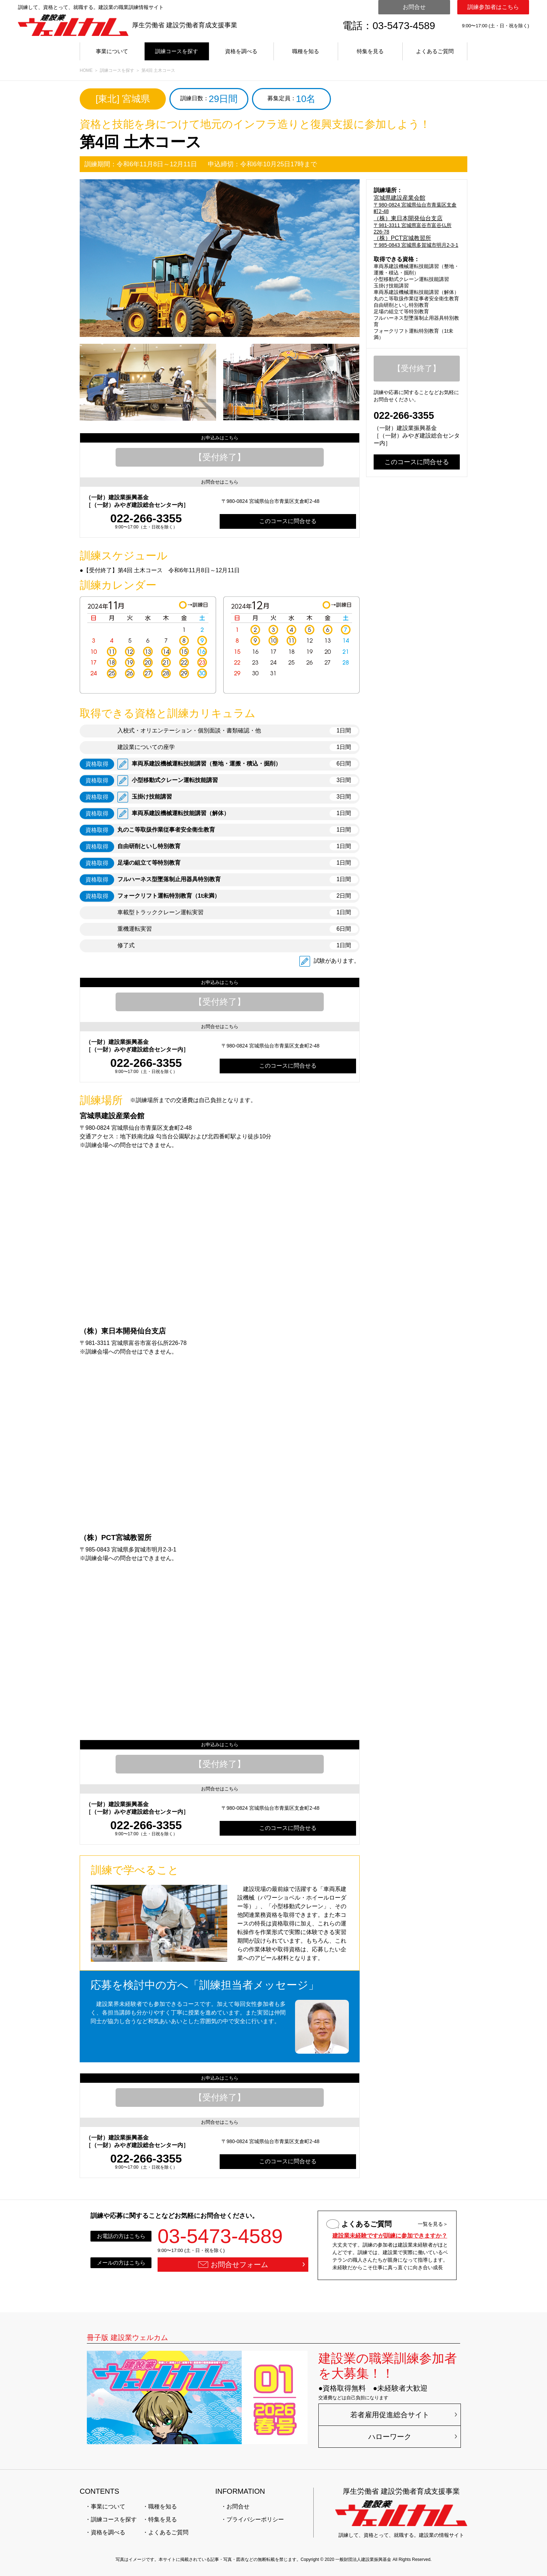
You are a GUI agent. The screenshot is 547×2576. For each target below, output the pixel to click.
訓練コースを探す (176, 51)
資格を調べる (241, 51)
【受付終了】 (220, 457)
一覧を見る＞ (433, 2224)
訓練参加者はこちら (493, 7)
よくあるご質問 (435, 51)
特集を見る (370, 51)
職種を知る (305, 51)
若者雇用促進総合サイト (389, 2415)
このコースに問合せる (288, 521)
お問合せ (414, 7)
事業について (112, 51)
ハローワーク (389, 2437)
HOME (86, 70)
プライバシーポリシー (255, 2519)
